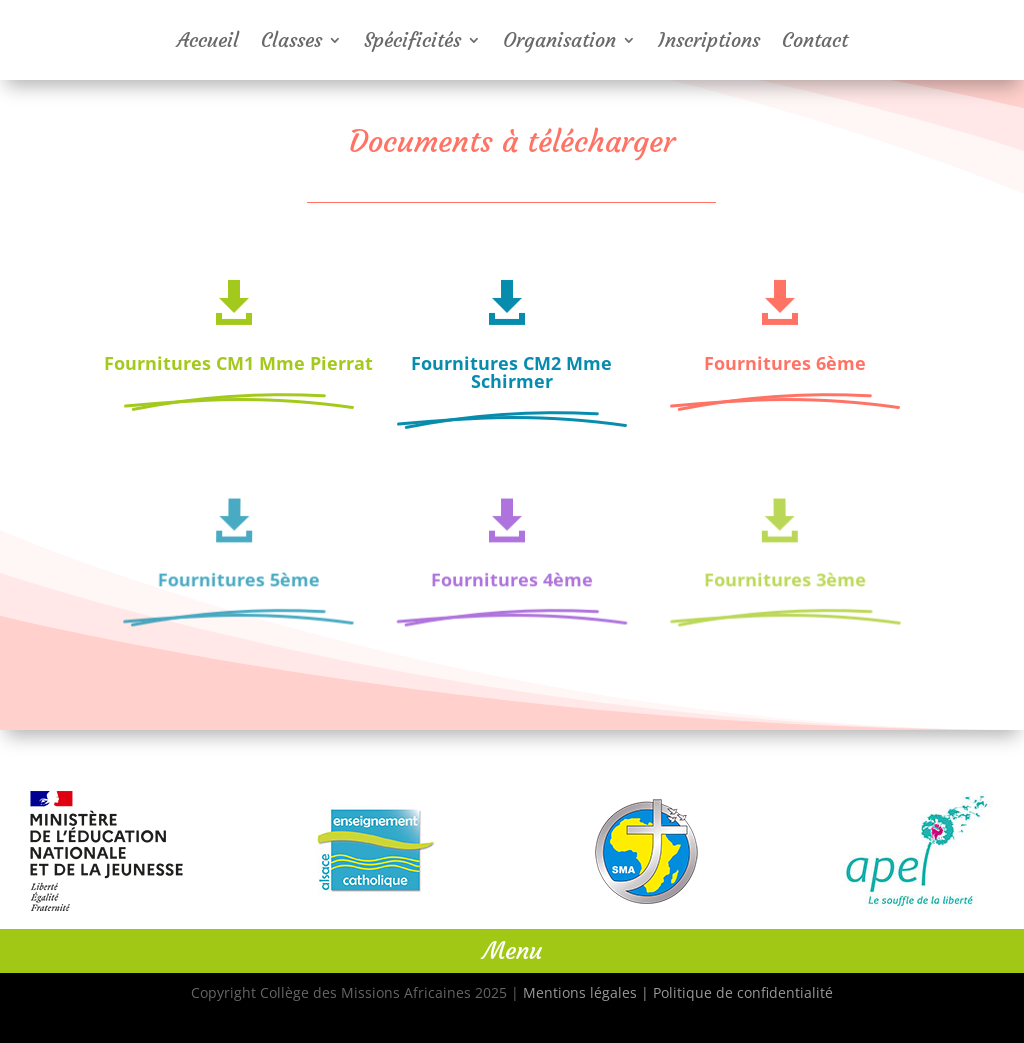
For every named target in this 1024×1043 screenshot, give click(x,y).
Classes (291, 42)
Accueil (208, 42)
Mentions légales (580, 992)
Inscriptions (709, 42)
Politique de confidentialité (743, 992)
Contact (815, 42)
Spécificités (412, 42)
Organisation (559, 42)
